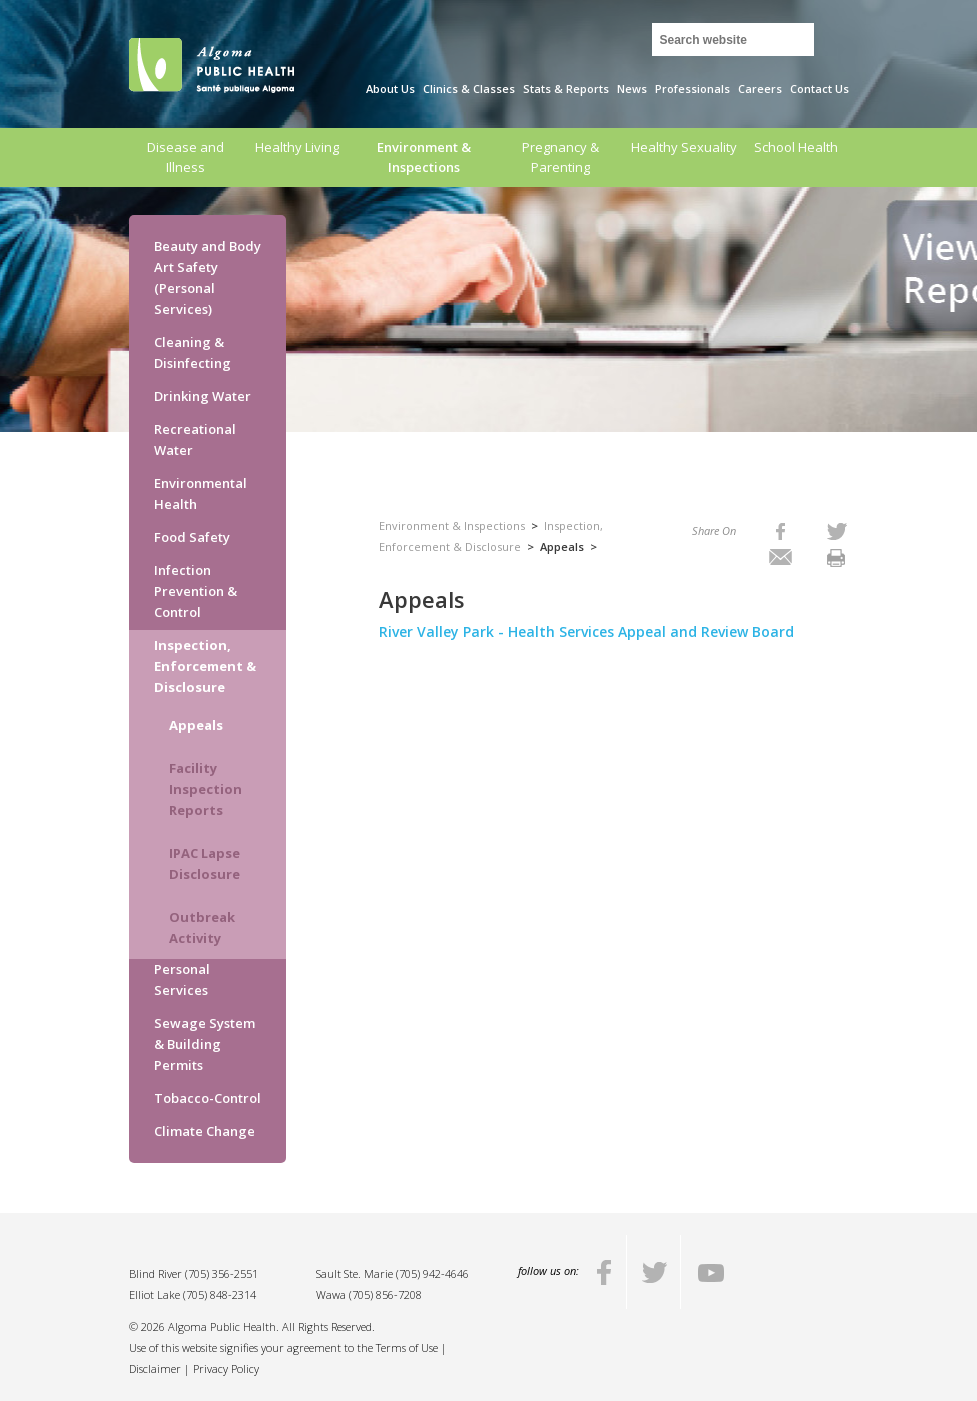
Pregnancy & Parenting (560, 157)
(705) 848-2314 (219, 1294)
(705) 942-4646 (432, 1273)
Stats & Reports (566, 88)
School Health (796, 147)
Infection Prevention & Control (195, 591)
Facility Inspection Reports (205, 789)
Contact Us (819, 88)
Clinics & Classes (469, 88)
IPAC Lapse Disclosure (204, 863)
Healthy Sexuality (684, 147)
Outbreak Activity (202, 927)
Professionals (692, 88)
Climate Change (204, 1131)
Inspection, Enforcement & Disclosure (205, 666)
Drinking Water (202, 396)
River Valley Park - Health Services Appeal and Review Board (588, 631)
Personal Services (182, 979)
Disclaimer (155, 1368)
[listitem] (780, 530)
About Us (390, 88)
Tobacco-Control (207, 1098)
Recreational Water (195, 439)
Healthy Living (297, 147)
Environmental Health (200, 493)
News (632, 88)
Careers (760, 88)
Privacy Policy (226, 1368)
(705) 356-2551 (221, 1273)
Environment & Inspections (424, 157)
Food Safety (192, 537)
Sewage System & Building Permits (204, 1044)
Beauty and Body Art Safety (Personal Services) (207, 277)
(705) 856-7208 (385, 1294)
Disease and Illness (185, 157)
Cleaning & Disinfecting (192, 352)
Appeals (196, 725)
